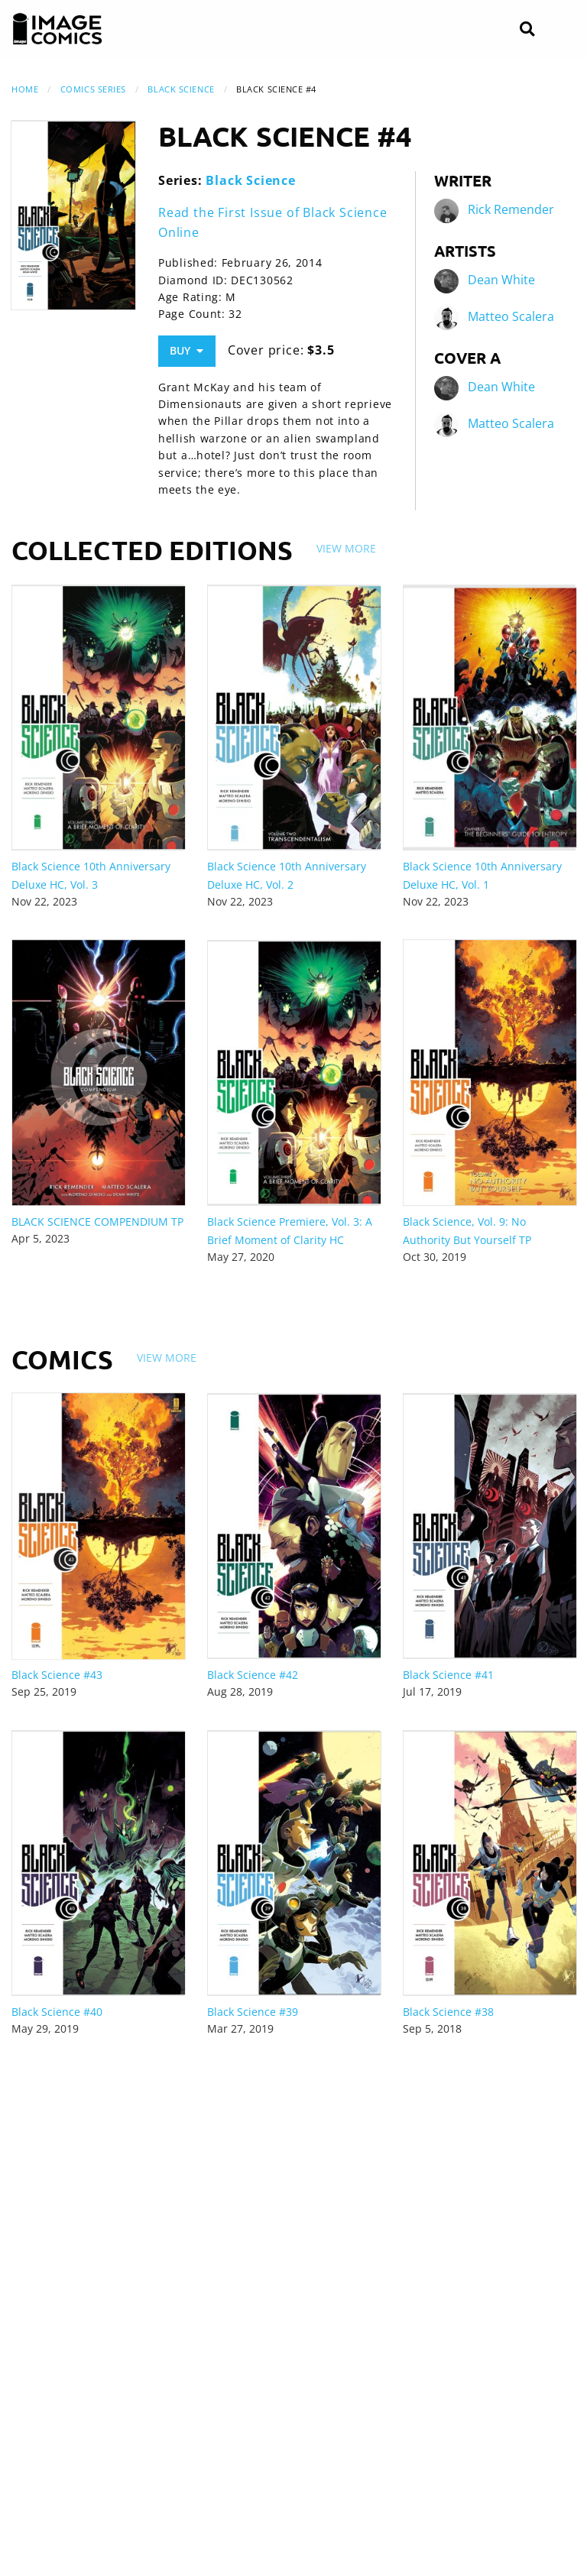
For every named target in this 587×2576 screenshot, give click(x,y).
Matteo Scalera (511, 317)
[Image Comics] (57, 29)
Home (24, 89)
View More (346, 548)
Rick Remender (511, 210)
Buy (186, 350)
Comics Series (93, 89)
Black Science (181, 89)
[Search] (527, 29)
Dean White (501, 280)
